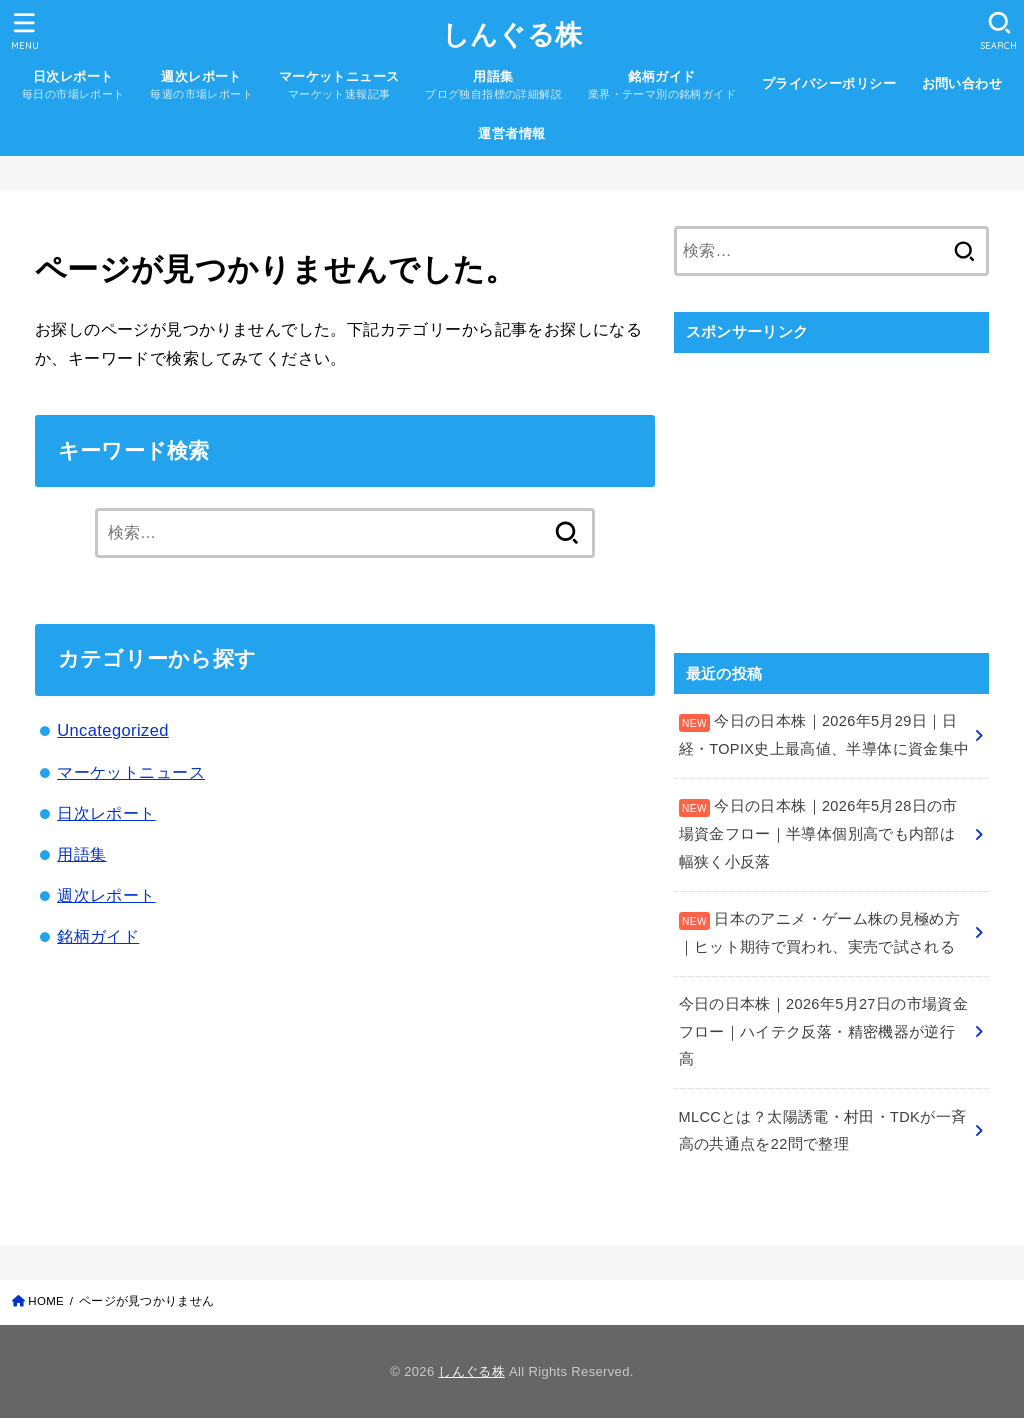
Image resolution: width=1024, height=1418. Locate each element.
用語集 (81, 854)
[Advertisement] (831, 492)
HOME (46, 1301)
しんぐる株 (512, 35)
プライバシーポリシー (829, 83)
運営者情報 (511, 133)
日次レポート (106, 813)
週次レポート (106, 895)
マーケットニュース (131, 772)
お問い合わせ (962, 83)
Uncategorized (113, 730)
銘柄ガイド (98, 936)
